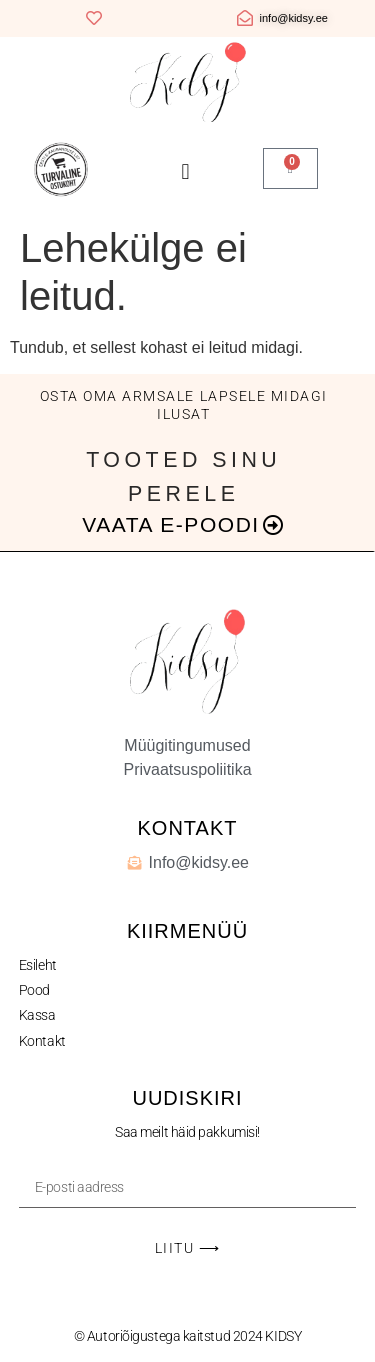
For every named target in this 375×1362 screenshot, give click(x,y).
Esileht (38, 965)
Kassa (37, 1015)
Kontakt (42, 1041)
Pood (34, 990)
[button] (185, 171)
